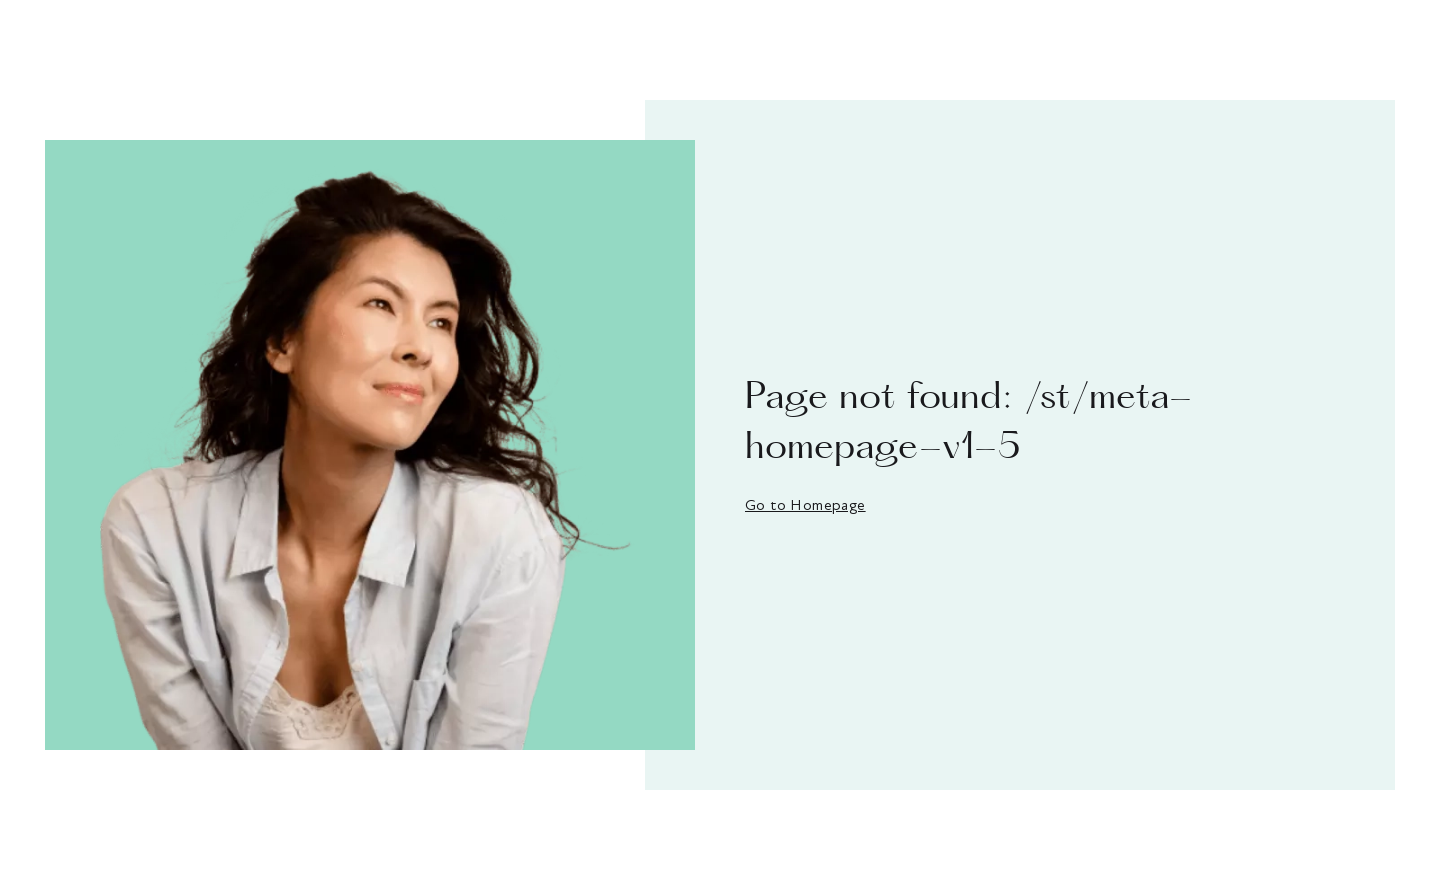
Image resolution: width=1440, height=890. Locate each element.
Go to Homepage (805, 505)
